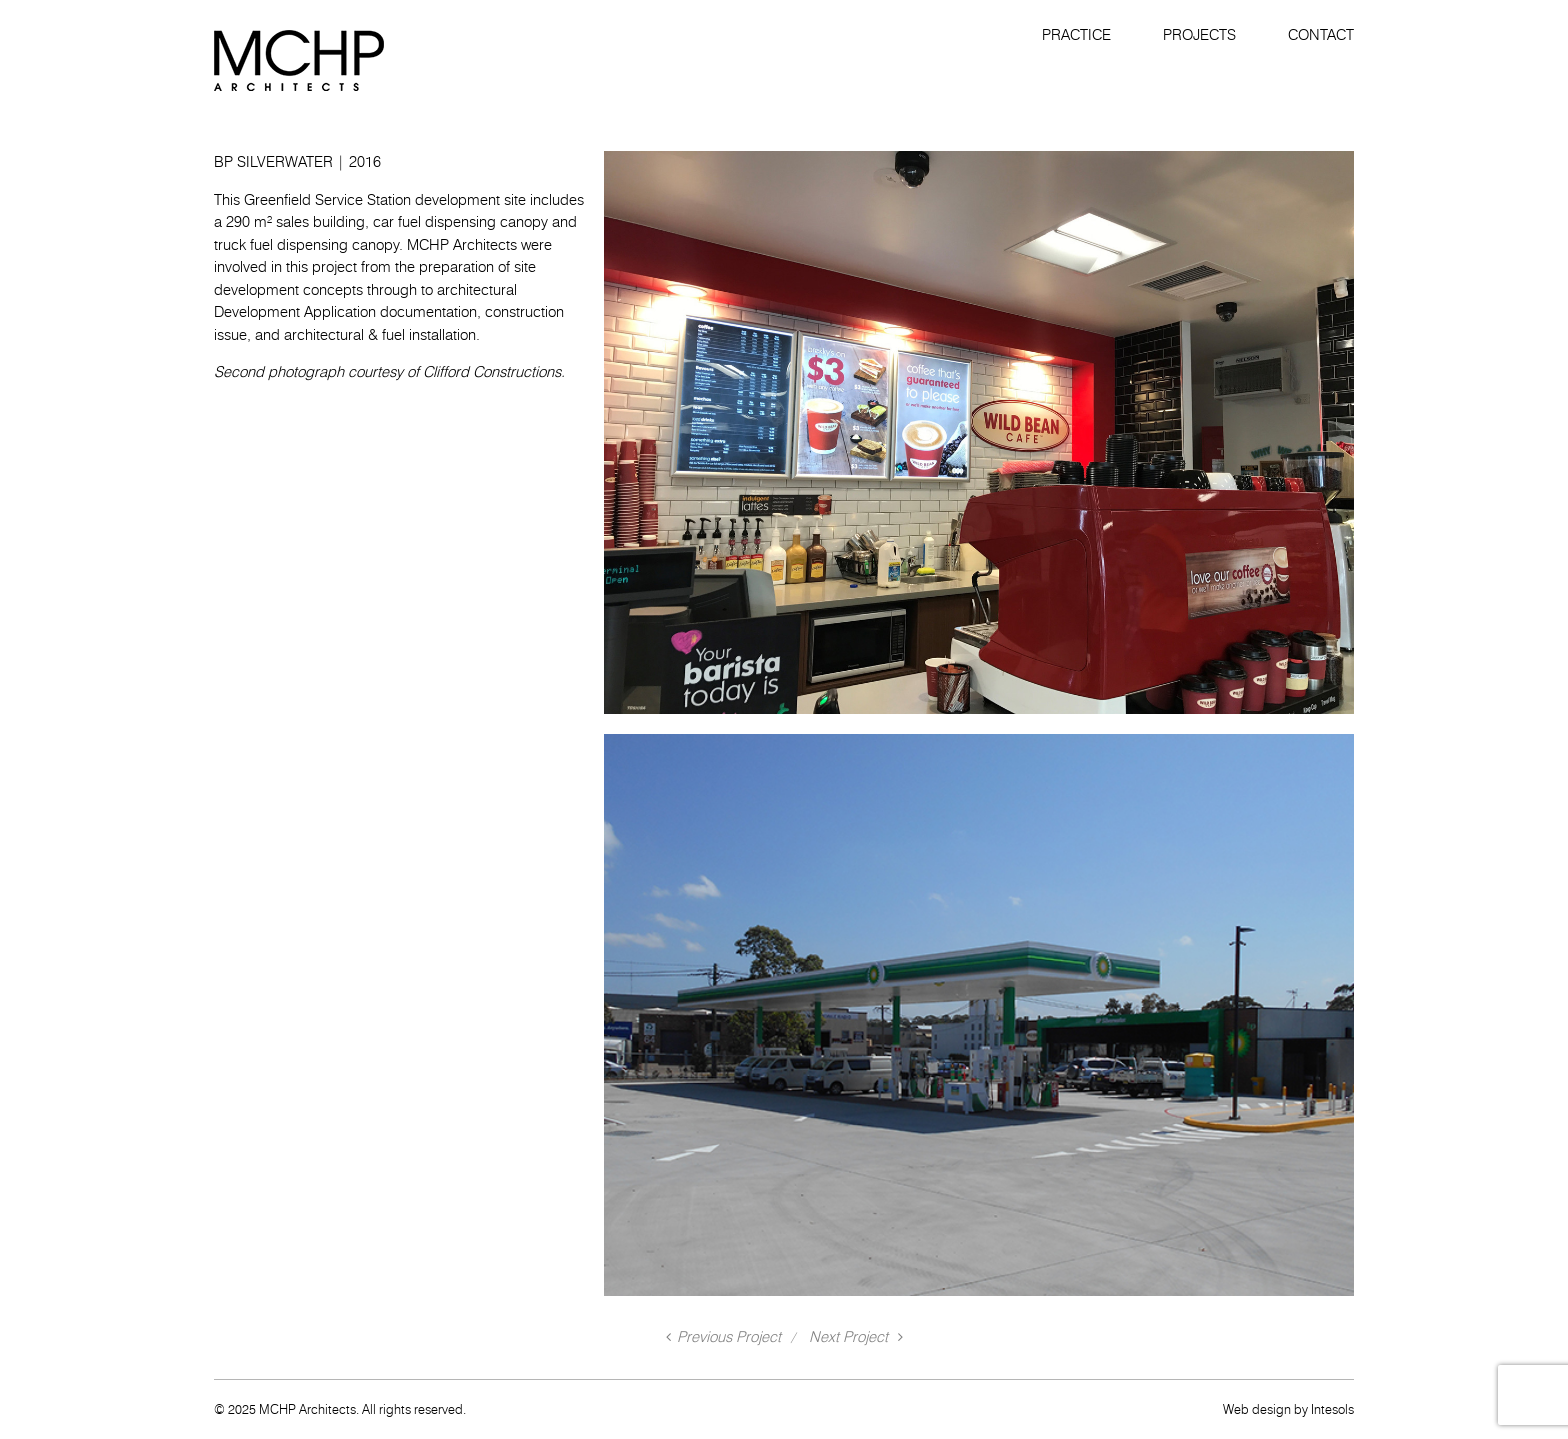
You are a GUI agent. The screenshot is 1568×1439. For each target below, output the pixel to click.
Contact (1321, 35)
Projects (1199, 35)
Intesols (1332, 1409)
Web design (1257, 1409)
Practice (1076, 35)
